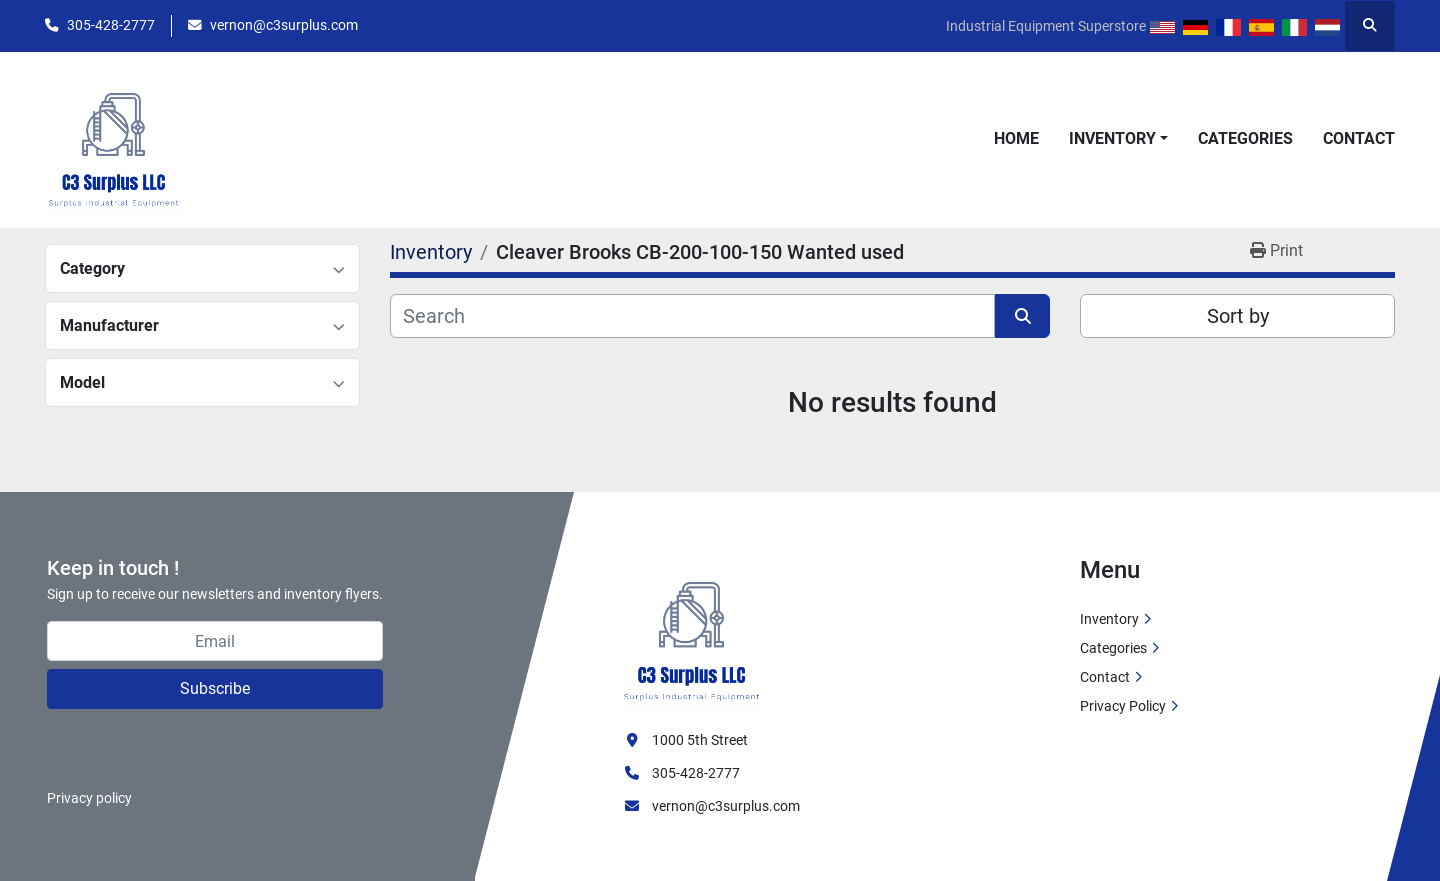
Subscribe (215, 688)
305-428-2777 (111, 25)
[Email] (215, 641)
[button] (1118, 139)
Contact (1359, 138)
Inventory (1112, 138)
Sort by (1238, 316)
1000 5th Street (700, 740)
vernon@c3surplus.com (284, 25)
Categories (1245, 138)
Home (1016, 138)
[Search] (692, 316)
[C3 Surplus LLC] (692, 630)
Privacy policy (89, 798)
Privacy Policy (1123, 706)
